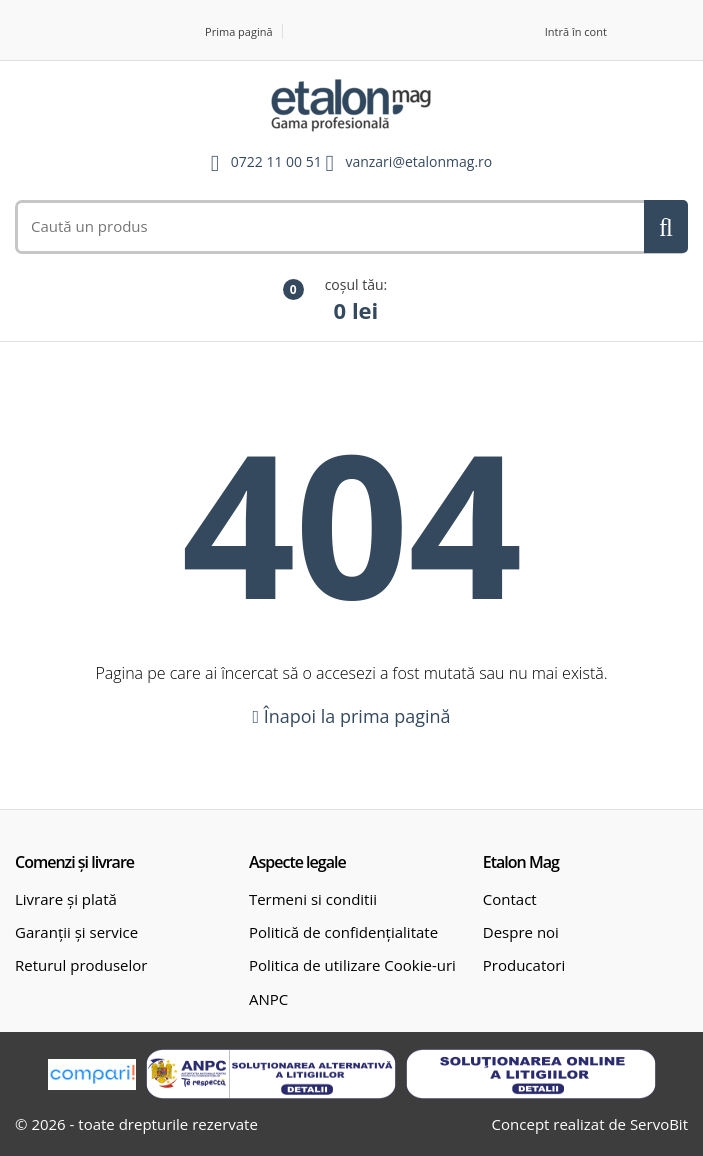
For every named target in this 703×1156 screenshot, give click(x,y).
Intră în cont (576, 31)
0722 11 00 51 (276, 162)
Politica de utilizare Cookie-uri (352, 965)
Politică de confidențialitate (343, 932)
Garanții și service (76, 932)
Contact (510, 899)
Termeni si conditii (313, 899)
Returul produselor (81, 965)
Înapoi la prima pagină (351, 716)
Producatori (524, 965)
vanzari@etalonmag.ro (418, 162)
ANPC (268, 999)
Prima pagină (239, 31)
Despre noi (521, 932)
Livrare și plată (66, 899)
